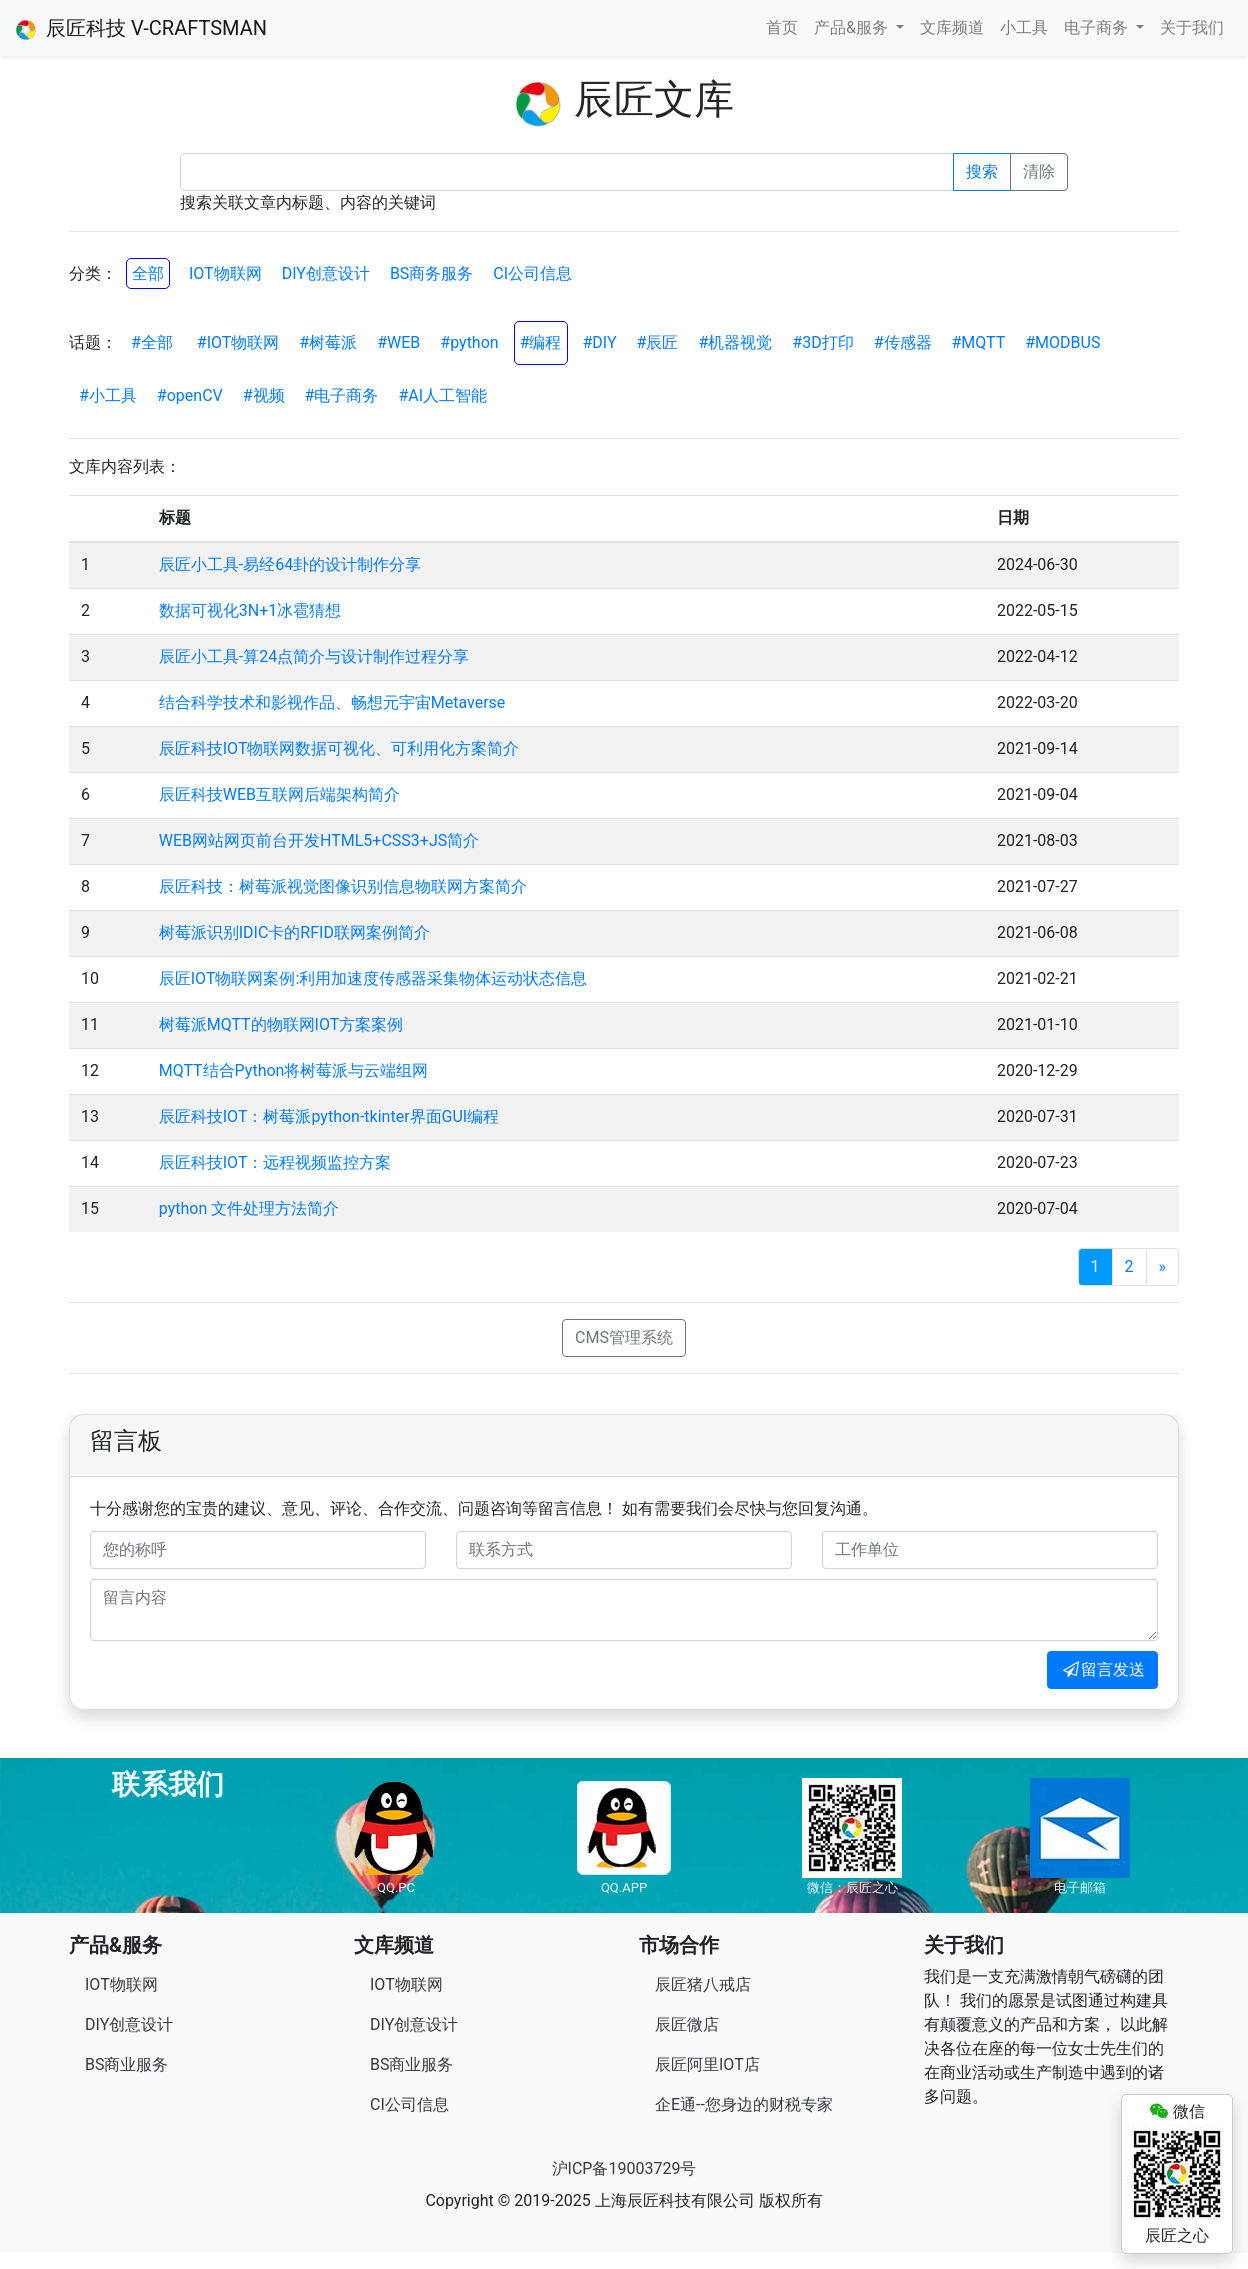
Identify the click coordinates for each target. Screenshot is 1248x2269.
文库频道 (952, 27)
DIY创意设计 (326, 273)
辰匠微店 (687, 2024)
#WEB (398, 342)
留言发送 (1102, 1669)
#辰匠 (658, 342)
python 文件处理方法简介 (249, 1208)
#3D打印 (822, 342)
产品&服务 (853, 27)
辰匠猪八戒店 (703, 1984)
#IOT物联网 (238, 342)
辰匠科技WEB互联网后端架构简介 (279, 794)
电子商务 (1098, 27)
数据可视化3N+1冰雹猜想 (250, 610)
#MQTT (979, 342)
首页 (782, 27)
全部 (148, 273)
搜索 (982, 171)
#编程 (541, 342)
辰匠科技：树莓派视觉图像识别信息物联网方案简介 (343, 886)
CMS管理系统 (624, 1337)
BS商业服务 (126, 2064)
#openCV (190, 395)
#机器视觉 (735, 342)
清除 (1039, 171)
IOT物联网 (225, 273)
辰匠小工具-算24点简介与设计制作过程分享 (314, 656)
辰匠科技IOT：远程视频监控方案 (275, 1162)
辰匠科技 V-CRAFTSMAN (141, 28)
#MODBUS (1062, 342)
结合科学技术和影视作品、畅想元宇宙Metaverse (332, 702)
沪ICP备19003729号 (624, 2168)
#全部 (152, 342)
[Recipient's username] (567, 172)
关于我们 (1192, 27)
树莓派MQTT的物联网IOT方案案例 (281, 1024)
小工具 (1024, 27)
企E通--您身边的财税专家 (744, 2104)
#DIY (600, 342)
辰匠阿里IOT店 (707, 2064)
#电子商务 (342, 395)
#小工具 (108, 395)
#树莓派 (328, 342)
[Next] (1163, 1267)
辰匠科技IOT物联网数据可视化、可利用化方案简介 (339, 748)
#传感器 (903, 342)
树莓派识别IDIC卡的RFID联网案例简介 (294, 932)
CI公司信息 (532, 273)
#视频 (264, 395)
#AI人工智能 (442, 395)
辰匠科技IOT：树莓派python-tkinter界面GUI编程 (329, 1116)
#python (469, 342)
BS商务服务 (431, 273)
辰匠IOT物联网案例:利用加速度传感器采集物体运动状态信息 (373, 978)
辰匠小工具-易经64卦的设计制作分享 (290, 564)
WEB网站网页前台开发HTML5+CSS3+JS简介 (319, 840)
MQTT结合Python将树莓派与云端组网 (294, 1070)
